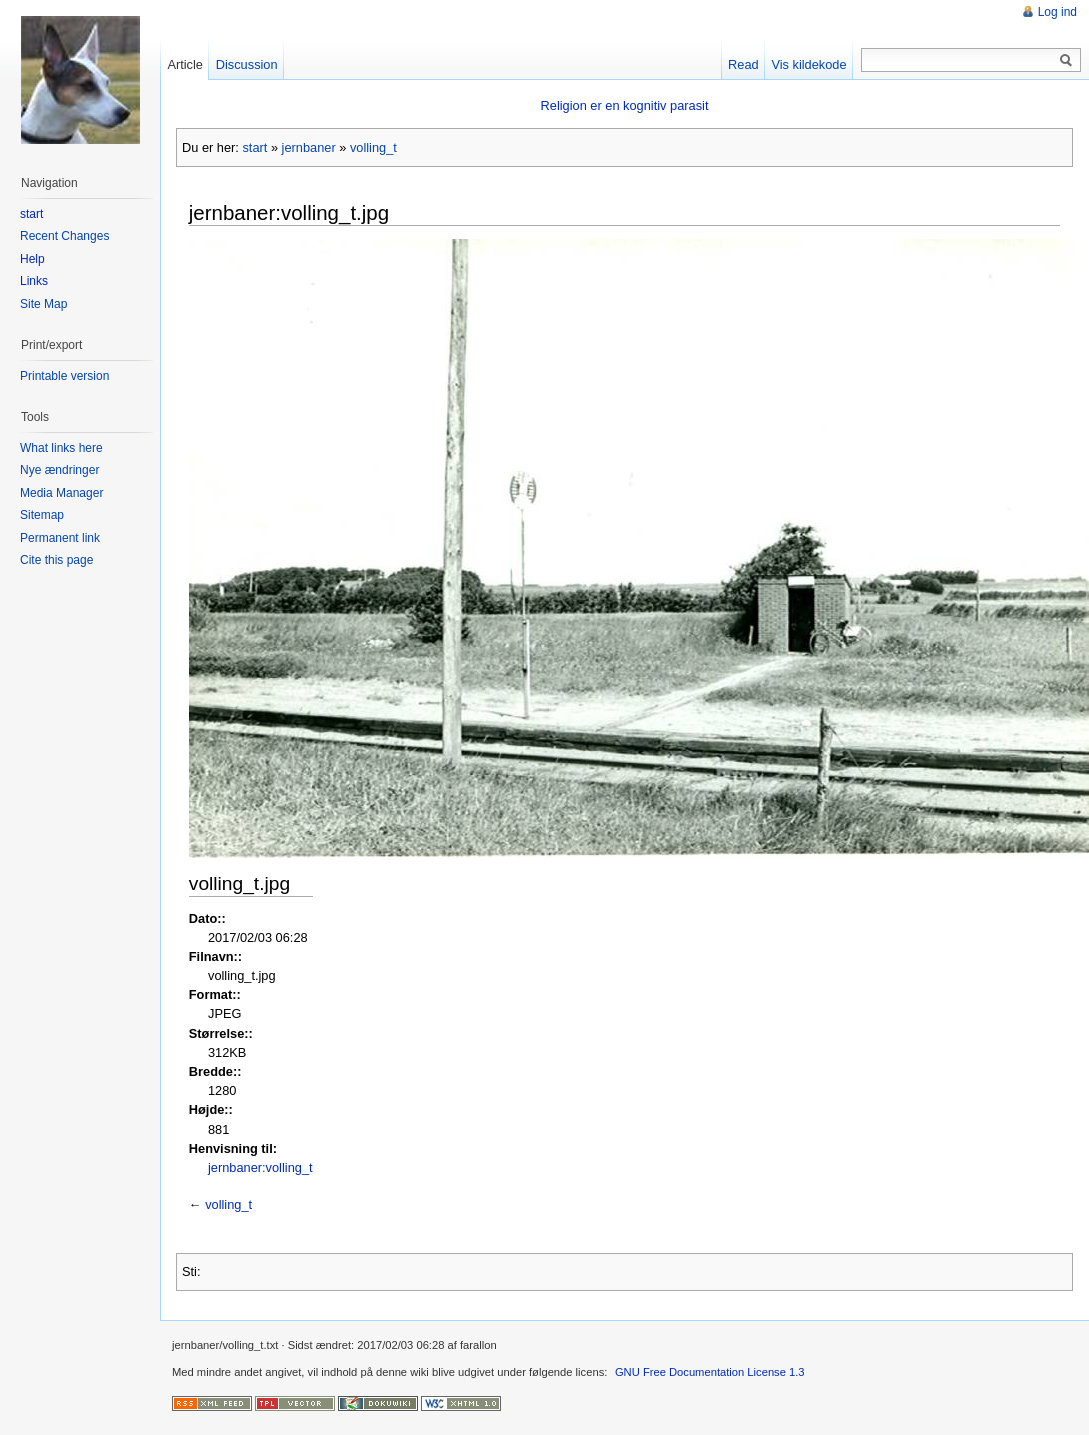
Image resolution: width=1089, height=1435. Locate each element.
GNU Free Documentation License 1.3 (710, 1372)
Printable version (64, 376)
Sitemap (42, 515)
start (254, 147)
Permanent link (60, 538)
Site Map (43, 304)
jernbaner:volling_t (260, 1167)
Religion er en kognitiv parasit (625, 105)
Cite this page (56, 560)
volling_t (373, 147)
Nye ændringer (59, 470)
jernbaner (309, 147)
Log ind (1057, 12)
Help (32, 259)
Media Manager (61, 493)
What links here (61, 448)
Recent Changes (64, 236)
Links (34, 281)
